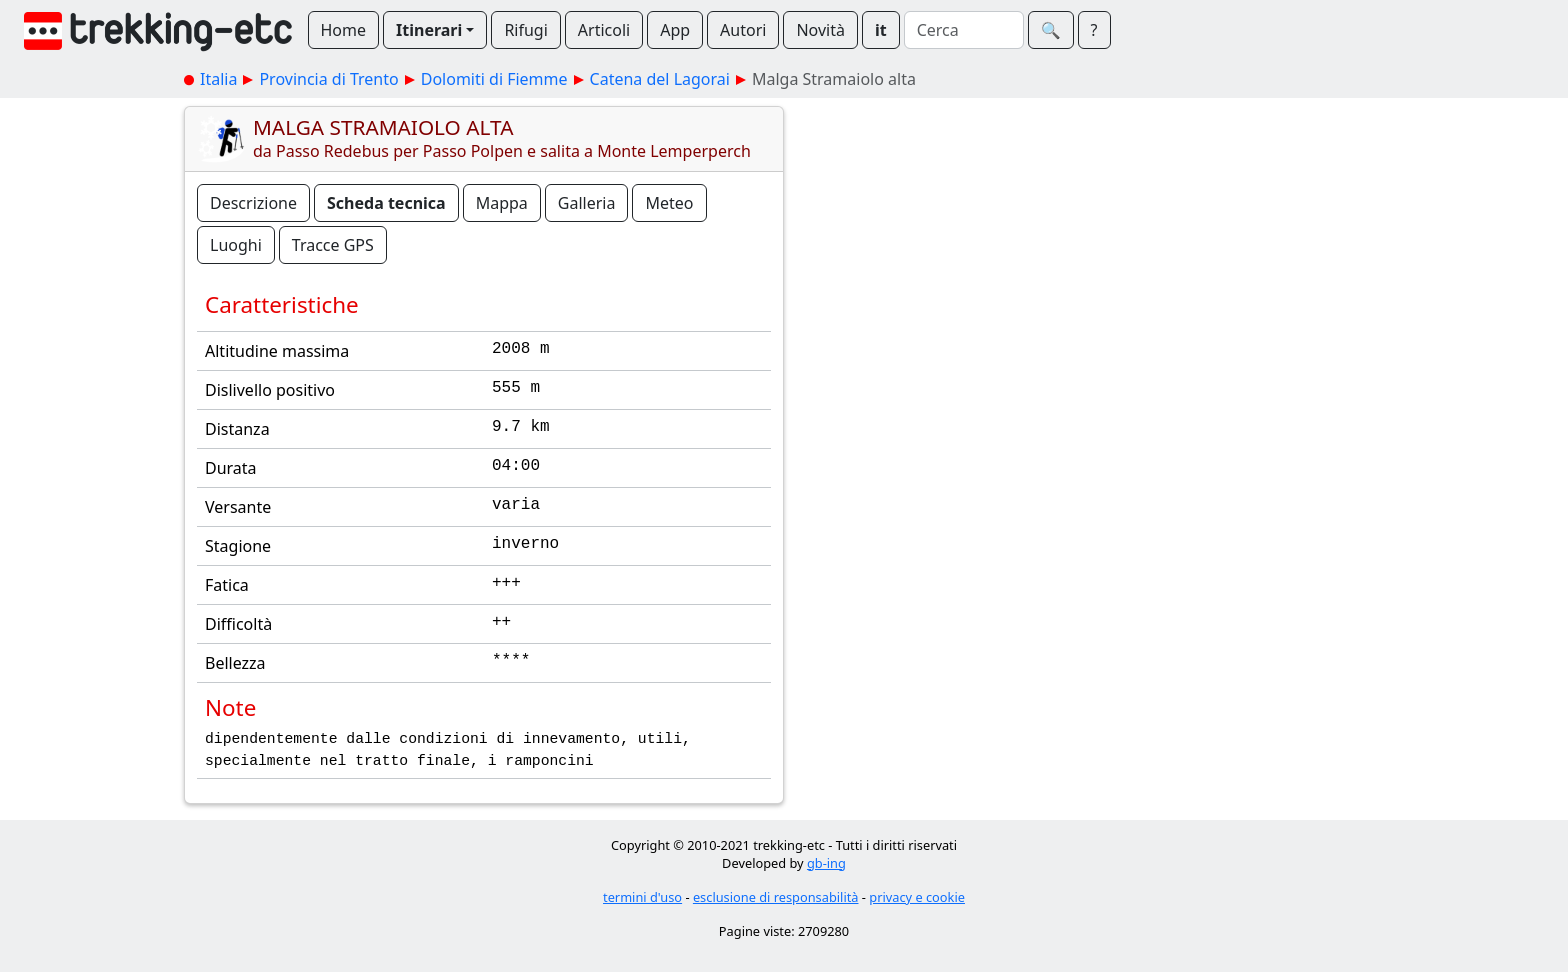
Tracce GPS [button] (333, 245)
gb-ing (826, 863)
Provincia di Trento (328, 79)
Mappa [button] (502, 203)
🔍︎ (1051, 30)
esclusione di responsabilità (776, 897)
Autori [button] (743, 30)
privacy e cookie (917, 897)
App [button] (675, 30)
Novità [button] (820, 30)
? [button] (1094, 30)
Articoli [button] (604, 30)
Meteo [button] (669, 203)
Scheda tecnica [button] (386, 203)
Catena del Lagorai (660, 79)
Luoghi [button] (236, 245)
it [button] (881, 30)
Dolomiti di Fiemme (494, 79)
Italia (218, 79)
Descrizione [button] (253, 203)
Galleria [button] (587, 203)
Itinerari (429, 30)
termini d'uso (642, 897)
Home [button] (344, 30)
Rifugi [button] (525, 30)
